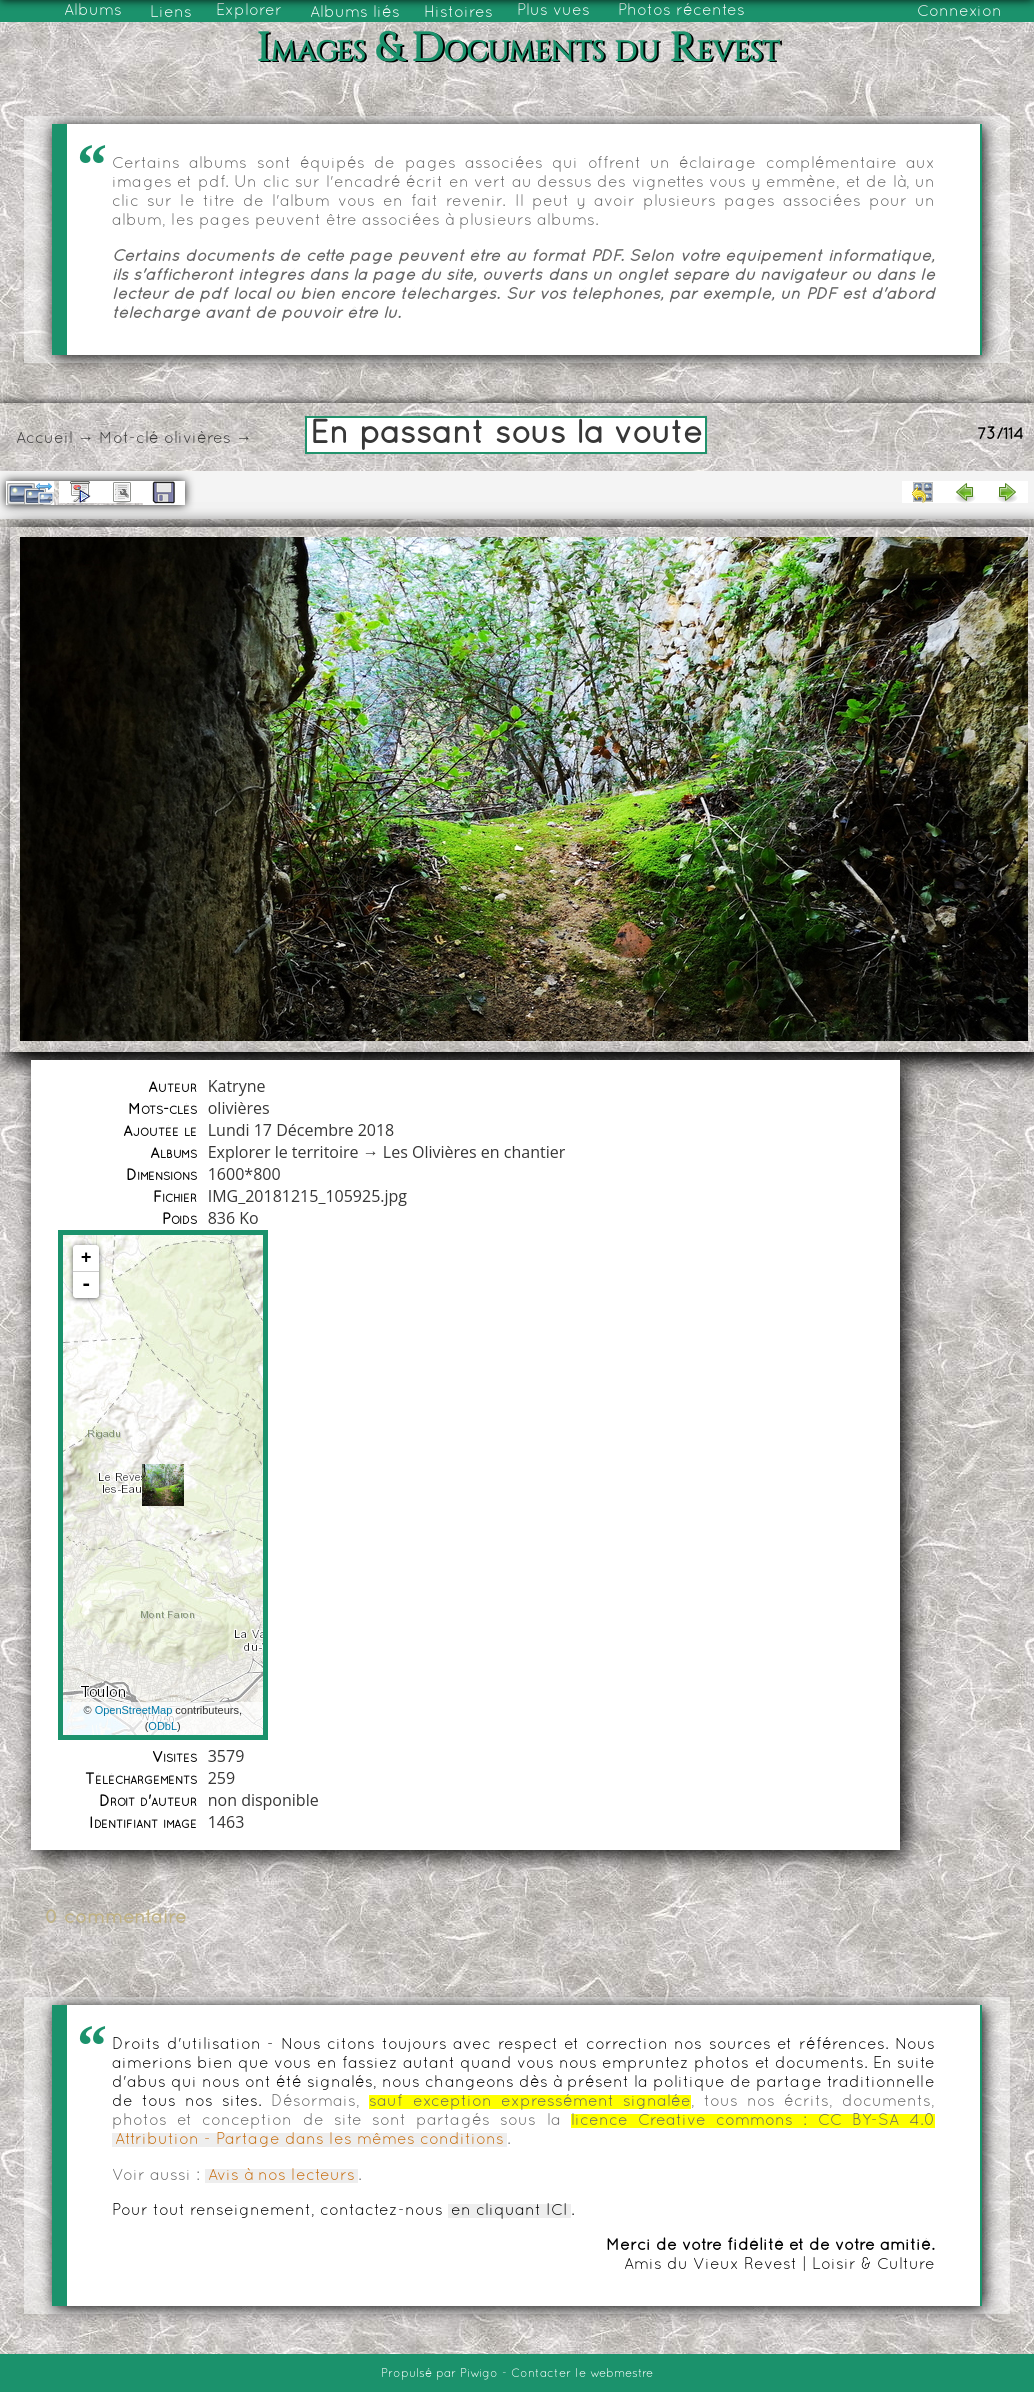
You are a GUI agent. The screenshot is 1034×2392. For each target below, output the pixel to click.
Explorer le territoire (283, 1152)
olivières (197, 439)
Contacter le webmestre (582, 2374)
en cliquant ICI (509, 2211)
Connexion (959, 12)
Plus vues (553, 11)
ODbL (162, 1726)
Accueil (44, 439)
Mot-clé (129, 439)
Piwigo (479, 2374)
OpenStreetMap (134, 1710)
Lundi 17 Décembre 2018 (301, 1130)
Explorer (249, 11)
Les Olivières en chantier (474, 1152)
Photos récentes (681, 11)
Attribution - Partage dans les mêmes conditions (309, 2140)
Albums (93, 11)
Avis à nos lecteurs (281, 2176)
